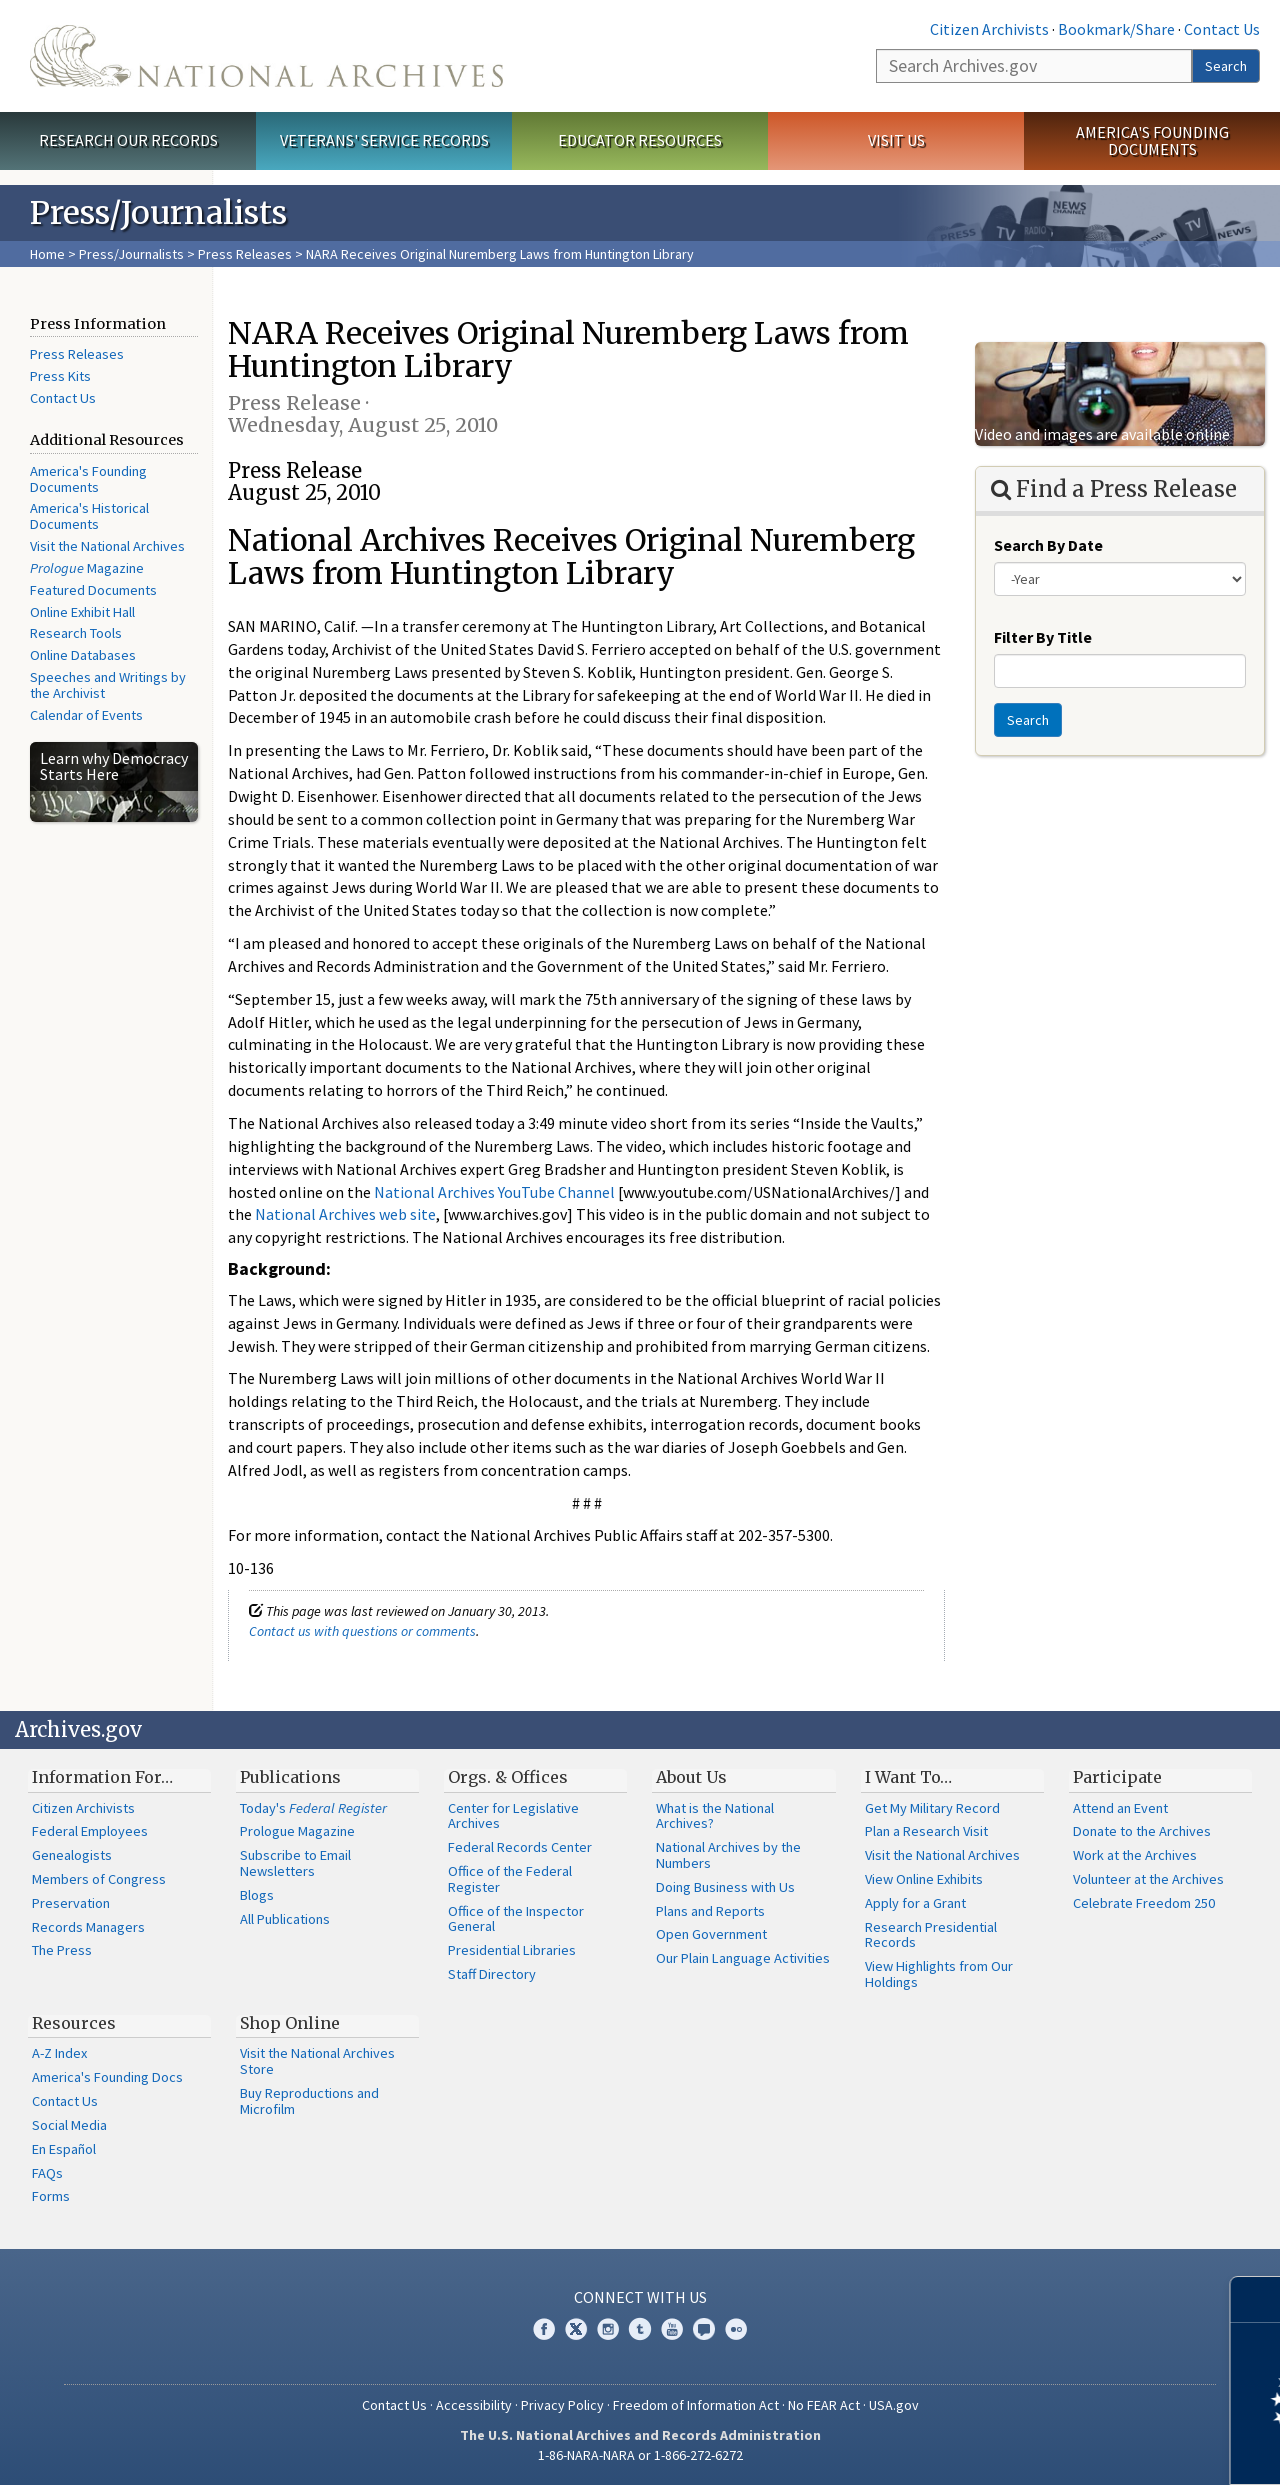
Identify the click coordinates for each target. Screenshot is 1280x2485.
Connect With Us (640, 2297)
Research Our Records (128, 140)
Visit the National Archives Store (317, 2061)
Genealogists (72, 1855)
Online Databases (83, 655)
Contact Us (1222, 29)
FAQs (47, 2173)
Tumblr (640, 2329)
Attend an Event (1120, 1808)
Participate (1117, 1777)
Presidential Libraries (512, 1950)
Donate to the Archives (1142, 1831)
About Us (691, 1777)
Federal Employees (90, 1831)
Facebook (544, 2329)
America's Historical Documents (89, 516)
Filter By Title (1043, 637)
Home (47, 254)
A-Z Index (59, 2053)
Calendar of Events (86, 715)
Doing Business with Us (725, 1887)
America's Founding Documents (1152, 140)
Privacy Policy (562, 2405)
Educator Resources (640, 140)
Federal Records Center (520, 1847)
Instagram (608, 2329)
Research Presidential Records (931, 1935)
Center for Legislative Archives (513, 1816)
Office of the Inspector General (516, 1919)
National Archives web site (345, 1214)
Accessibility (474, 2405)
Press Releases (245, 254)
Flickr (736, 2329)
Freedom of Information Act (696, 2405)
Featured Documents (93, 590)
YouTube (672, 2329)
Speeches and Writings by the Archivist (108, 685)
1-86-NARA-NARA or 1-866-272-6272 (640, 2455)
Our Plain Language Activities (743, 1958)
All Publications (285, 1919)
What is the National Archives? (715, 1816)
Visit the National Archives (107, 546)
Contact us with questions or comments (362, 1631)
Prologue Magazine (297, 1831)
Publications (290, 1777)
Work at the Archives (1135, 1855)
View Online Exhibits (924, 1879)
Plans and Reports (710, 1911)
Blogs (257, 1895)
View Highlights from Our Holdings (939, 1974)
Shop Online (290, 2023)
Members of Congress (99, 1879)
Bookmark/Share (1116, 29)
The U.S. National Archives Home (266, 56)
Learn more (1102, 2449)
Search (1226, 66)
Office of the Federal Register (510, 1879)
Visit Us (896, 140)
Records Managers (88, 1927)
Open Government (711, 1934)
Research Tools (76, 633)
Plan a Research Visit (926, 1831)
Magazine (87, 568)
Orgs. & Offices (508, 1777)
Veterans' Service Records (384, 140)
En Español (64, 2149)
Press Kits (60, 376)
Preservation (71, 1903)
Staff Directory (492, 1974)
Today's (313, 1808)
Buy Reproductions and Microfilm (309, 2101)
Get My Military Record (932, 1808)
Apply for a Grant (915, 1903)
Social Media (69, 2125)
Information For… (102, 1777)
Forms (51, 2196)
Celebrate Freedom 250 (1144, 1903)
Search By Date (1048, 545)
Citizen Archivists (989, 29)
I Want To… (908, 1777)
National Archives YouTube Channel (494, 1192)
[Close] (1256, 2299)
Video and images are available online (1102, 434)
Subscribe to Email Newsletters (295, 1863)
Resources (74, 2023)
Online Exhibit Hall (82, 612)
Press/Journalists (131, 254)
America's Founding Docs (107, 2077)
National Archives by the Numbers (728, 1855)
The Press (62, 1950)
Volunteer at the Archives (1148, 1879)
